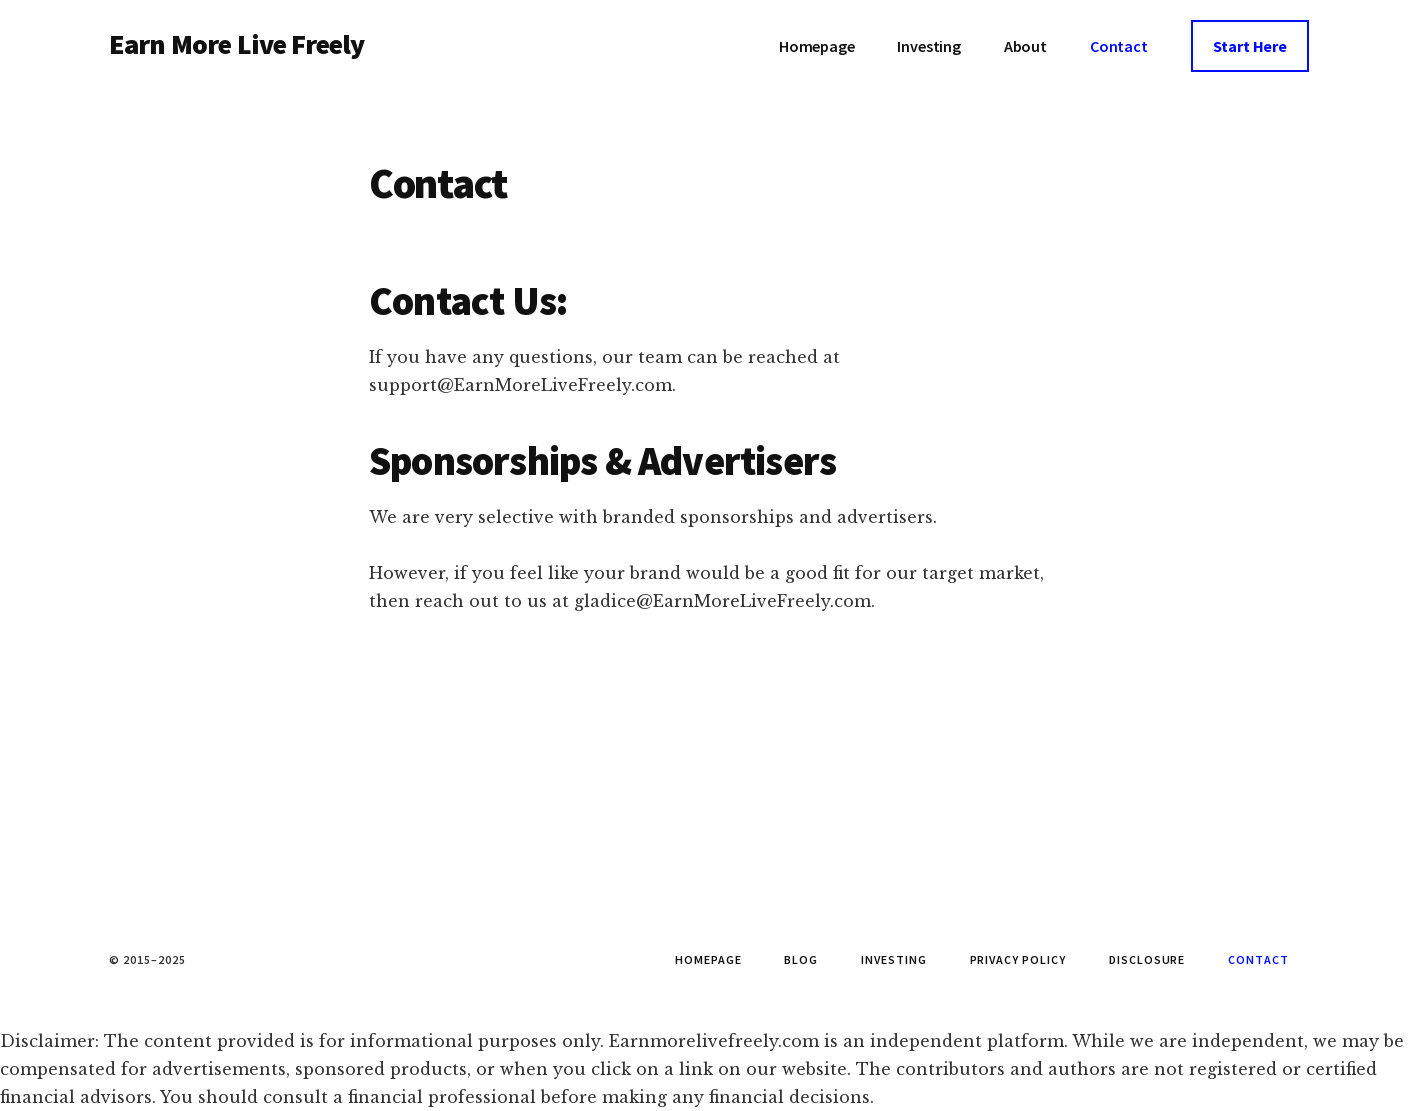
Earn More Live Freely (236, 44)
